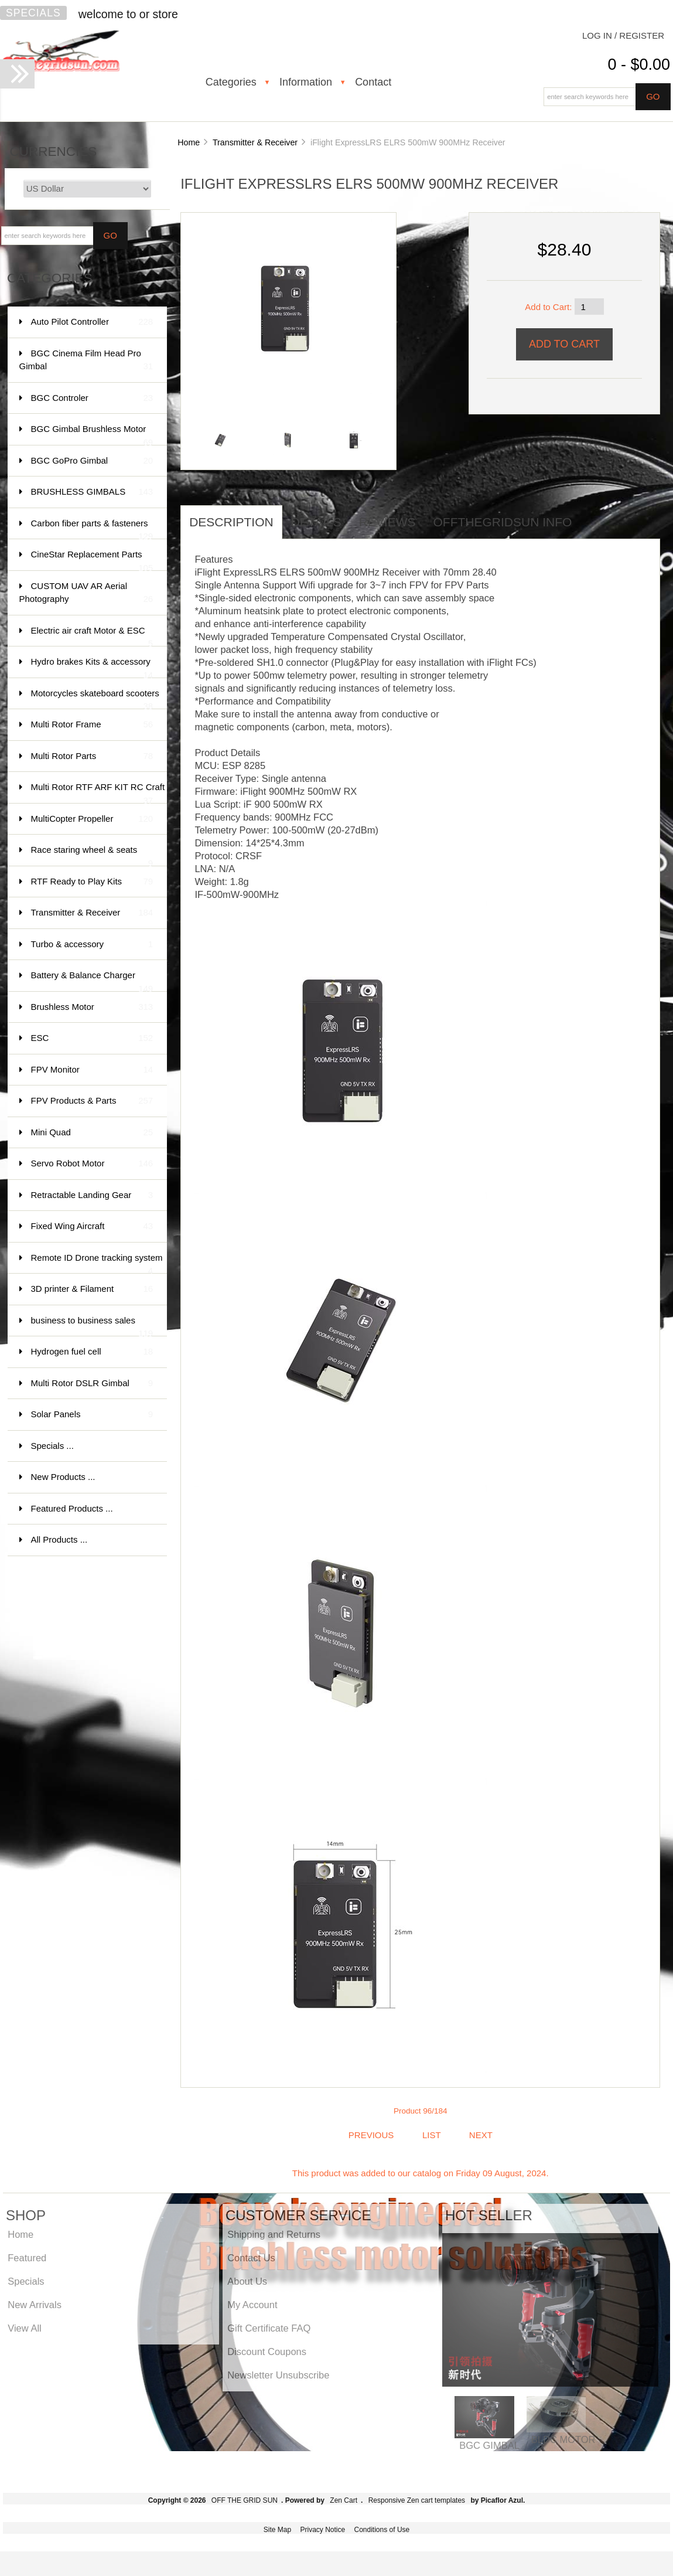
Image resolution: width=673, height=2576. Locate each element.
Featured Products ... (72, 1508)
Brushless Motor (92, 1007)
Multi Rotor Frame (92, 724)
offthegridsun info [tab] (502, 522)
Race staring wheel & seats (92, 855)
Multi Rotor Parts (92, 756)
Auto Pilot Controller (92, 322)
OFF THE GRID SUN (244, 2500)
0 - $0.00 (638, 64)
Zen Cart (343, 2500)
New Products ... (63, 1477)
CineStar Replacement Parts (92, 560)
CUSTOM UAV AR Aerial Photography (86, 593)
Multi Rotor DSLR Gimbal (92, 1383)
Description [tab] (231, 522)
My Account (252, 2304)
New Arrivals (35, 2304)
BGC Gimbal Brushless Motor (92, 434)
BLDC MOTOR (563, 2439)
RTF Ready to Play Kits (92, 882)
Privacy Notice (322, 2530)
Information (305, 82)
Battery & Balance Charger (92, 981)
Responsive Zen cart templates (416, 2500)
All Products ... (59, 1539)
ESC (92, 1038)
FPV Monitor (92, 1070)
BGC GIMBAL (489, 2445)
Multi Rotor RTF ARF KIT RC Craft (98, 793)
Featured (27, 2257)
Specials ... (52, 1446)
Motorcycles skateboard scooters (95, 699)
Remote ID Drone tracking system (97, 1263)
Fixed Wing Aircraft (92, 1226)
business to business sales (92, 1326)
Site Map (277, 2530)
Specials (33, 13)
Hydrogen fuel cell (92, 1352)
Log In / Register (623, 35)
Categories (231, 82)
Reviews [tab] (387, 522)
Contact (373, 82)
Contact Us (251, 2257)
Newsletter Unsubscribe (278, 2375)
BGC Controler (92, 398)
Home (188, 142)
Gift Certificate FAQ (268, 2328)
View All (24, 2328)
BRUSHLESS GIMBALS (92, 492)
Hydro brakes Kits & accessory (92, 667)
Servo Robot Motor (92, 1163)
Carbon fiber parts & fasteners (92, 529)
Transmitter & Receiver (255, 142)
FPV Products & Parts (92, 1101)
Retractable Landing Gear (92, 1195)
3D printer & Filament (92, 1289)
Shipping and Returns (273, 2234)
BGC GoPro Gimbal (92, 461)
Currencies (53, 151)
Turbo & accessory (92, 944)
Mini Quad (92, 1132)
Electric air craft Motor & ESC (92, 636)
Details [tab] (316, 522)
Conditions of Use (382, 2530)
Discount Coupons (266, 2351)
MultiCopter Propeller (92, 819)
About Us (247, 2281)
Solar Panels (92, 1414)
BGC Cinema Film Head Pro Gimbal (86, 360)
